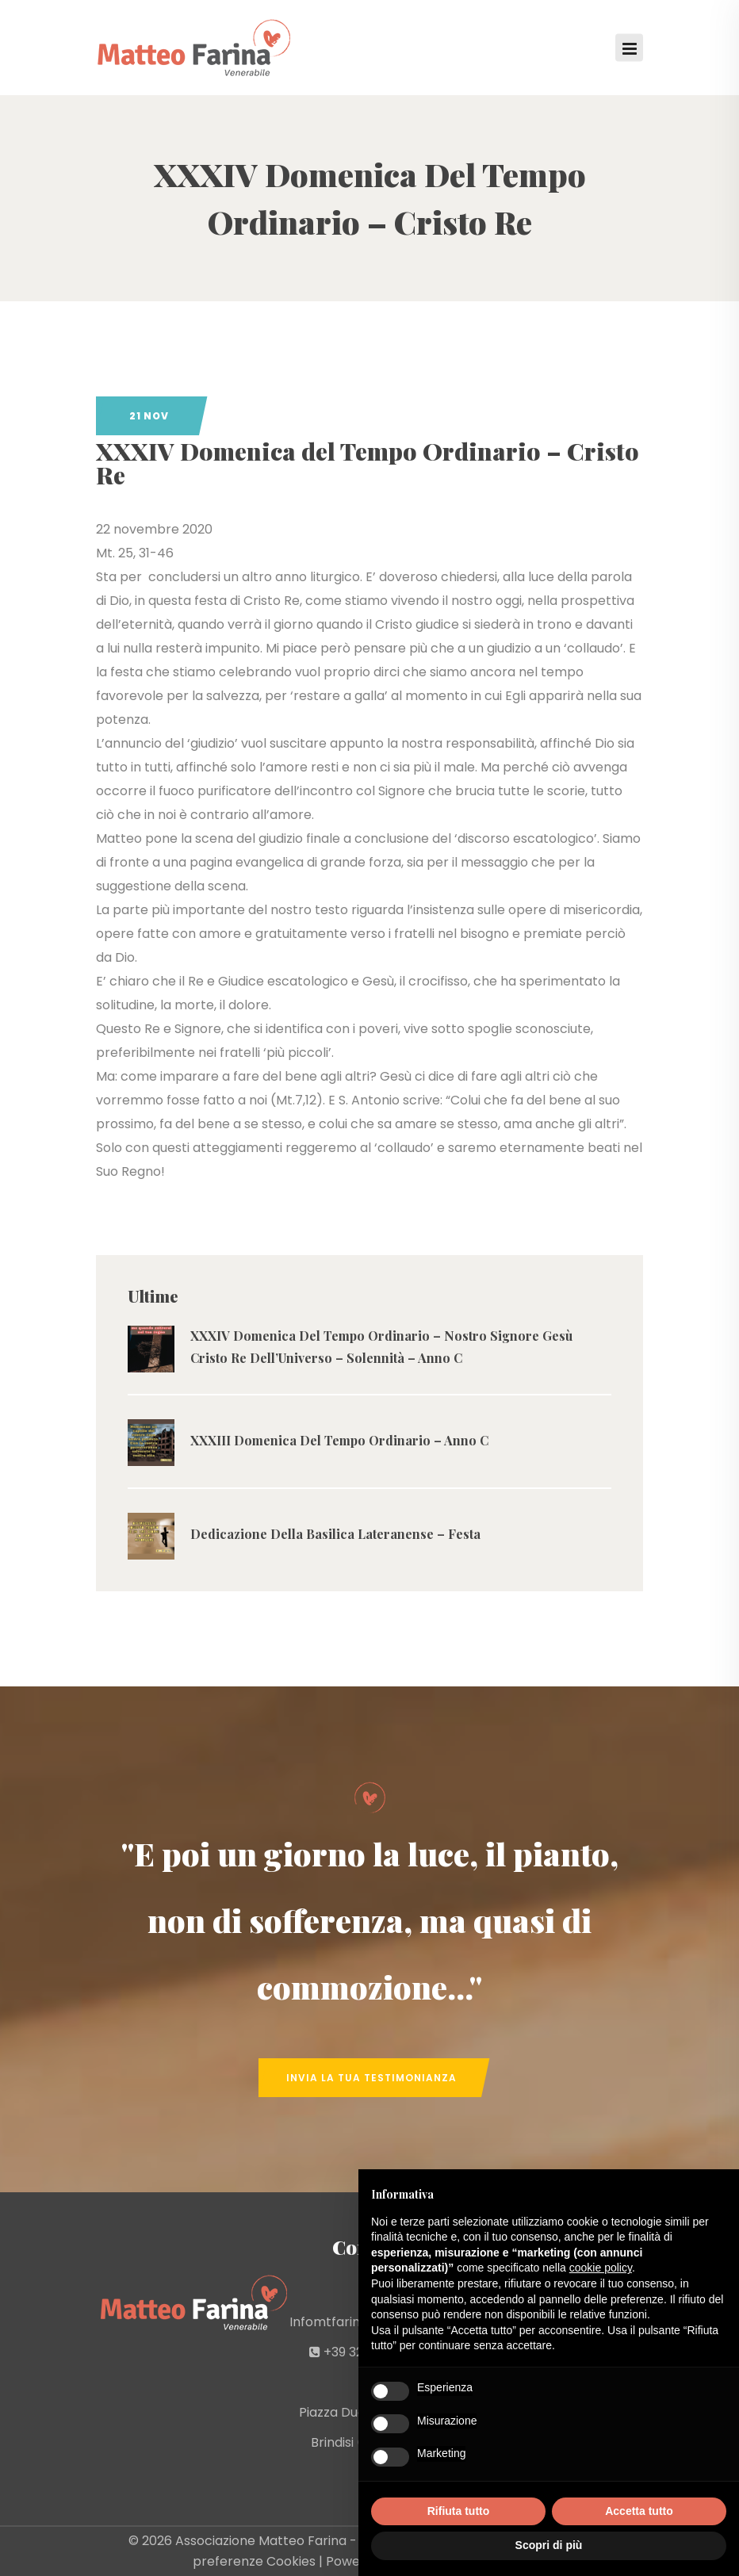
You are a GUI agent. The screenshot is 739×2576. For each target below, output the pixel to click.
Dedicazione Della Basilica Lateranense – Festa (335, 1533)
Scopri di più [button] (549, 2545)
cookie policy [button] (600, 2267)
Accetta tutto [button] (639, 2511)
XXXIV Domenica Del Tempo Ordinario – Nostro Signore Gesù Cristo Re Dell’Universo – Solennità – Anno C (381, 1346)
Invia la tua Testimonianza (371, 2077)
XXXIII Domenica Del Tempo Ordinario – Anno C (339, 1440)
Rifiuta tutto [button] (458, 2511)
